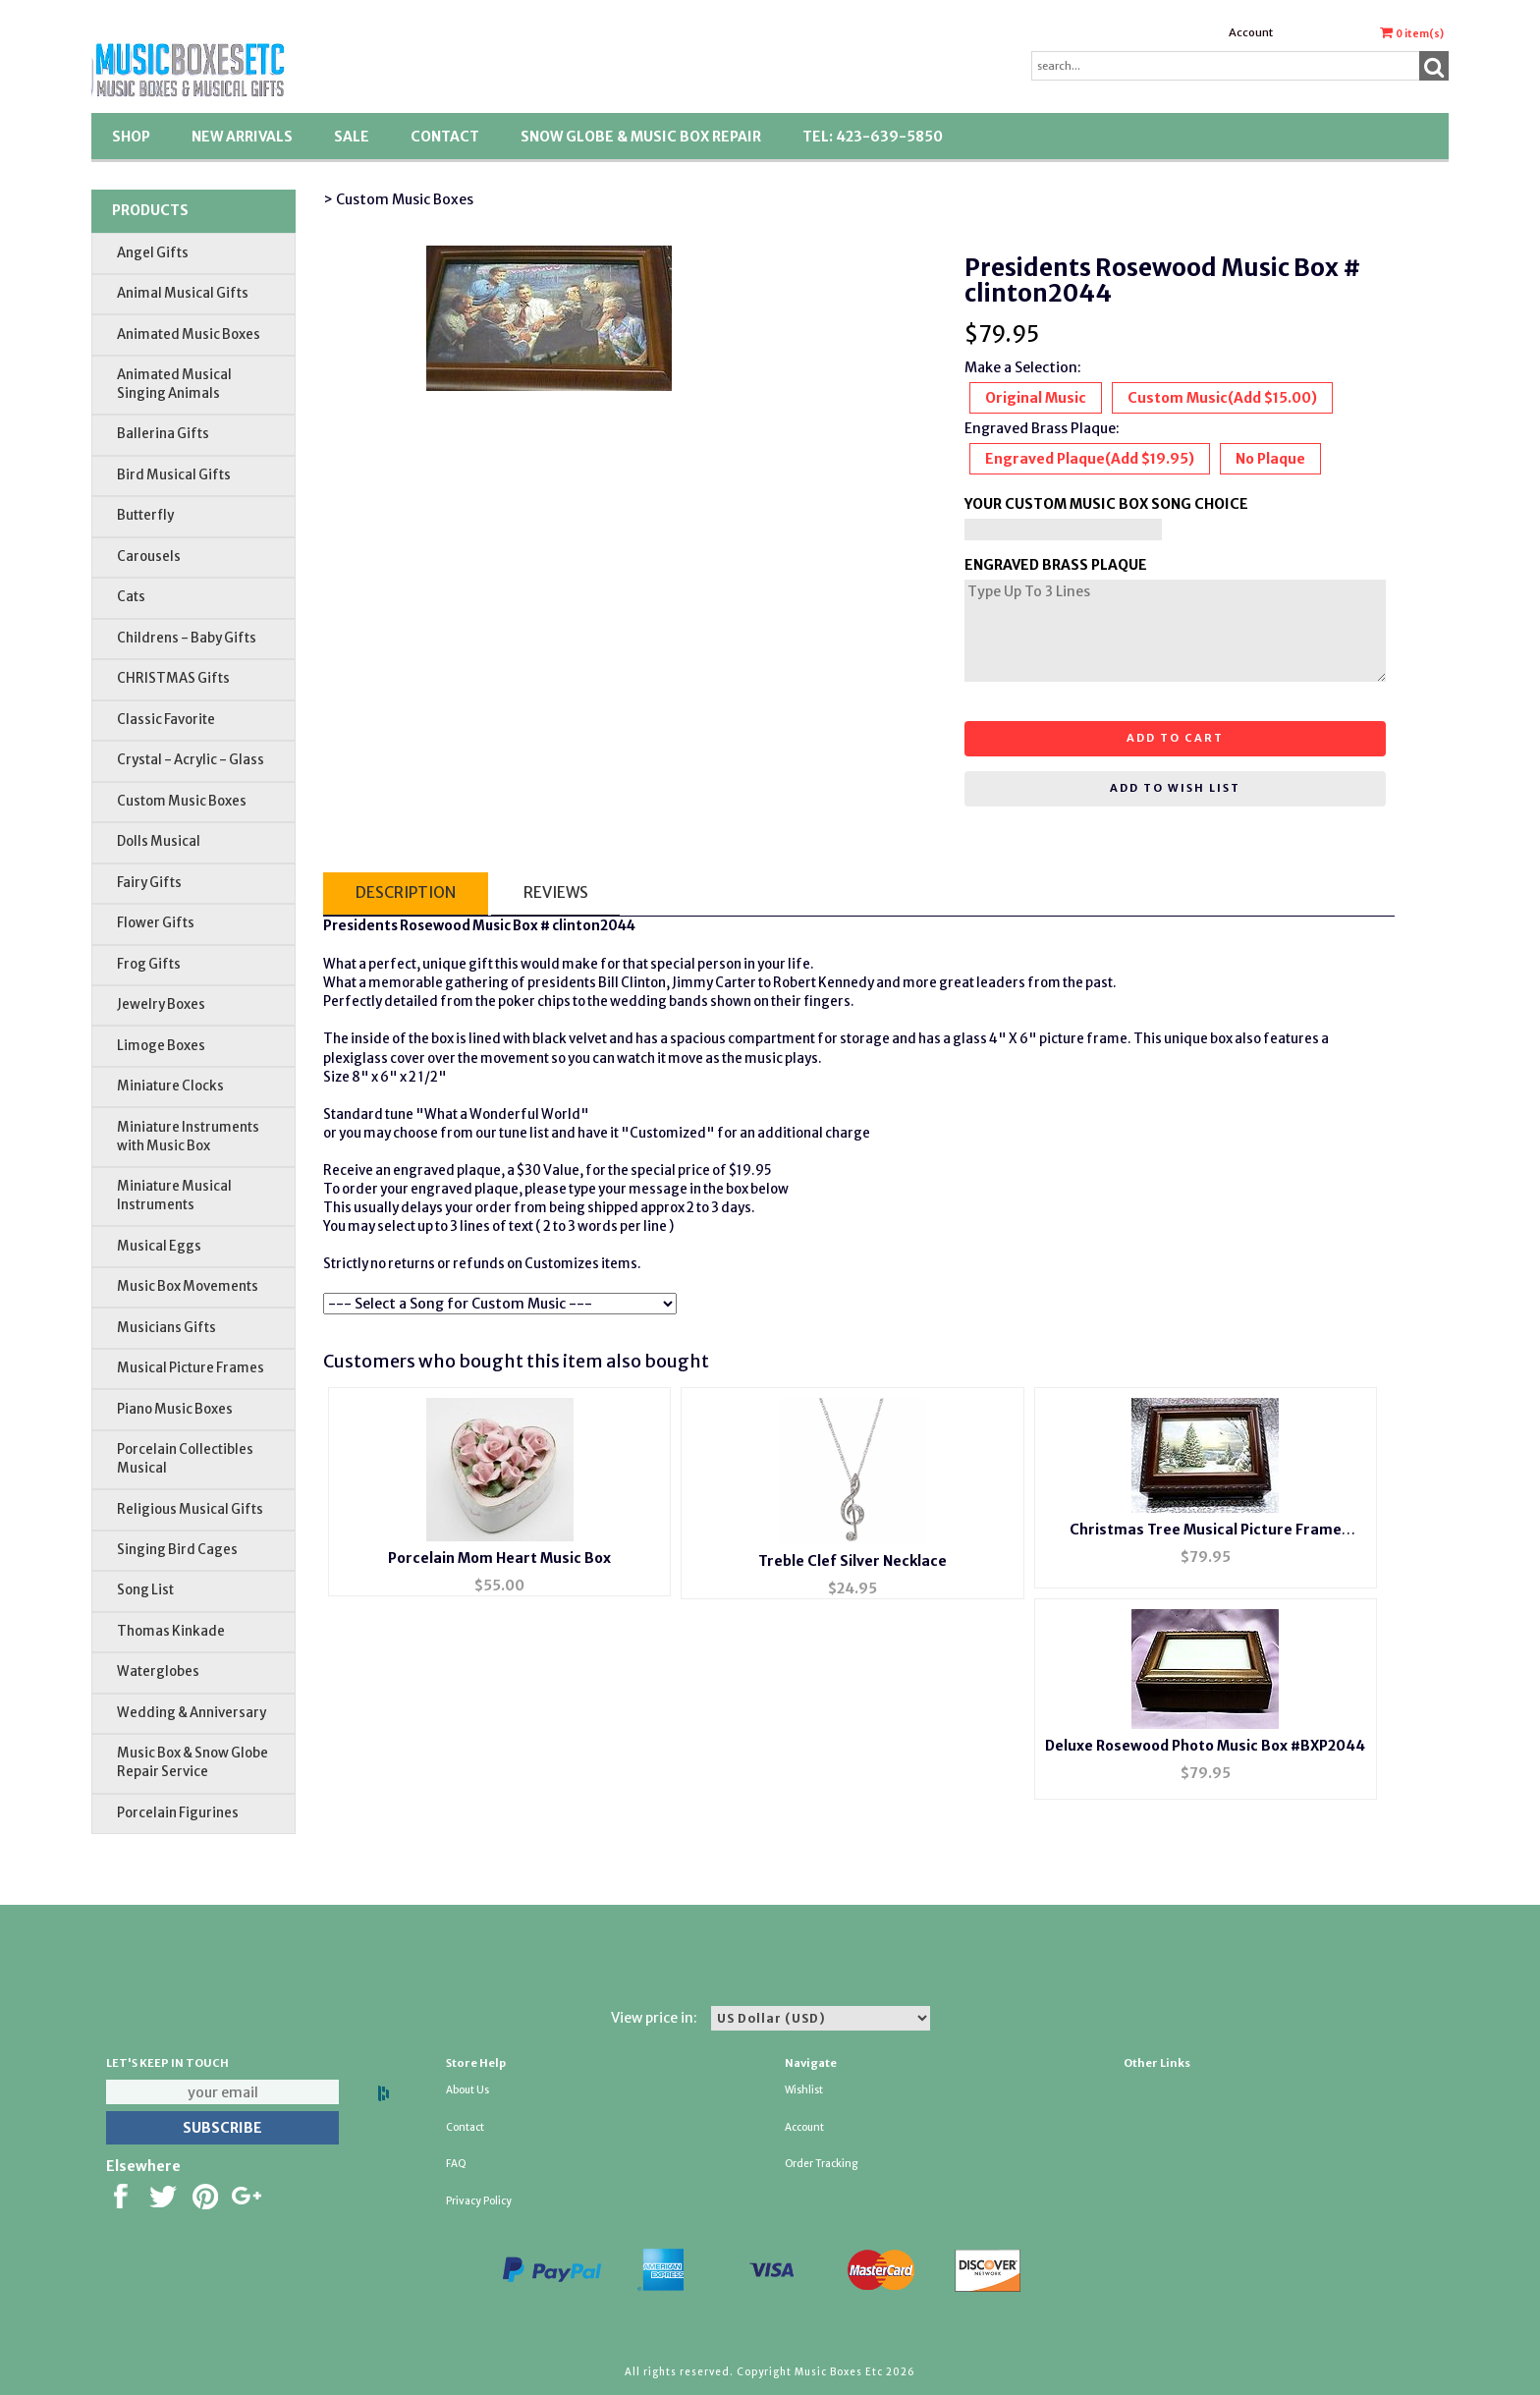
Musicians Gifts (166, 1327)
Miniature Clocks (170, 1086)
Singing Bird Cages (177, 1549)
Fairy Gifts (149, 882)
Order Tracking (821, 2163)
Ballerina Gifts (163, 433)
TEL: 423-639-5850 (872, 136)
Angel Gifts (153, 253)
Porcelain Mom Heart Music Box (499, 1558)
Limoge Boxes (161, 1045)
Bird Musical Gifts (174, 475)
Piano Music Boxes (175, 1409)
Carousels (149, 556)
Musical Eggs (159, 1246)
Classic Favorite (166, 719)
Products (150, 210)
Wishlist (804, 2090)
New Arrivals (242, 136)
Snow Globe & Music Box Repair (641, 136)
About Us (467, 2090)
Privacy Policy (479, 2201)
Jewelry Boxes (161, 1004)
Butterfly (145, 515)
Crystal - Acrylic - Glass (190, 760)
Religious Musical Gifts (190, 1509)
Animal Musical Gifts (182, 293)
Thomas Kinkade (171, 1631)
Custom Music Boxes (182, 801)
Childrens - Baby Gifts (186, 638)
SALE (351, 136)
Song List (145, 1590)
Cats (131, 596)
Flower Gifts (155, 923)
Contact (445, 136)
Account (1251, 32)
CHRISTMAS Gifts (173, 678)
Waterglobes (158, 1671)
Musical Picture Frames (190, 1368)
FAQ (456, 2163)
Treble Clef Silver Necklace (852, 1561)
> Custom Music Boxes (398, 199)
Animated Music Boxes (188, 334)
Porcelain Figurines (178, 1813)
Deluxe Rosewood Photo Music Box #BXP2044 (1205, 1745)
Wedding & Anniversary (191, 1712)
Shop (131, 136)
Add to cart (1175, 738)
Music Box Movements (187, 1286)
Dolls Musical (158, 841)
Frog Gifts (149, 964)
